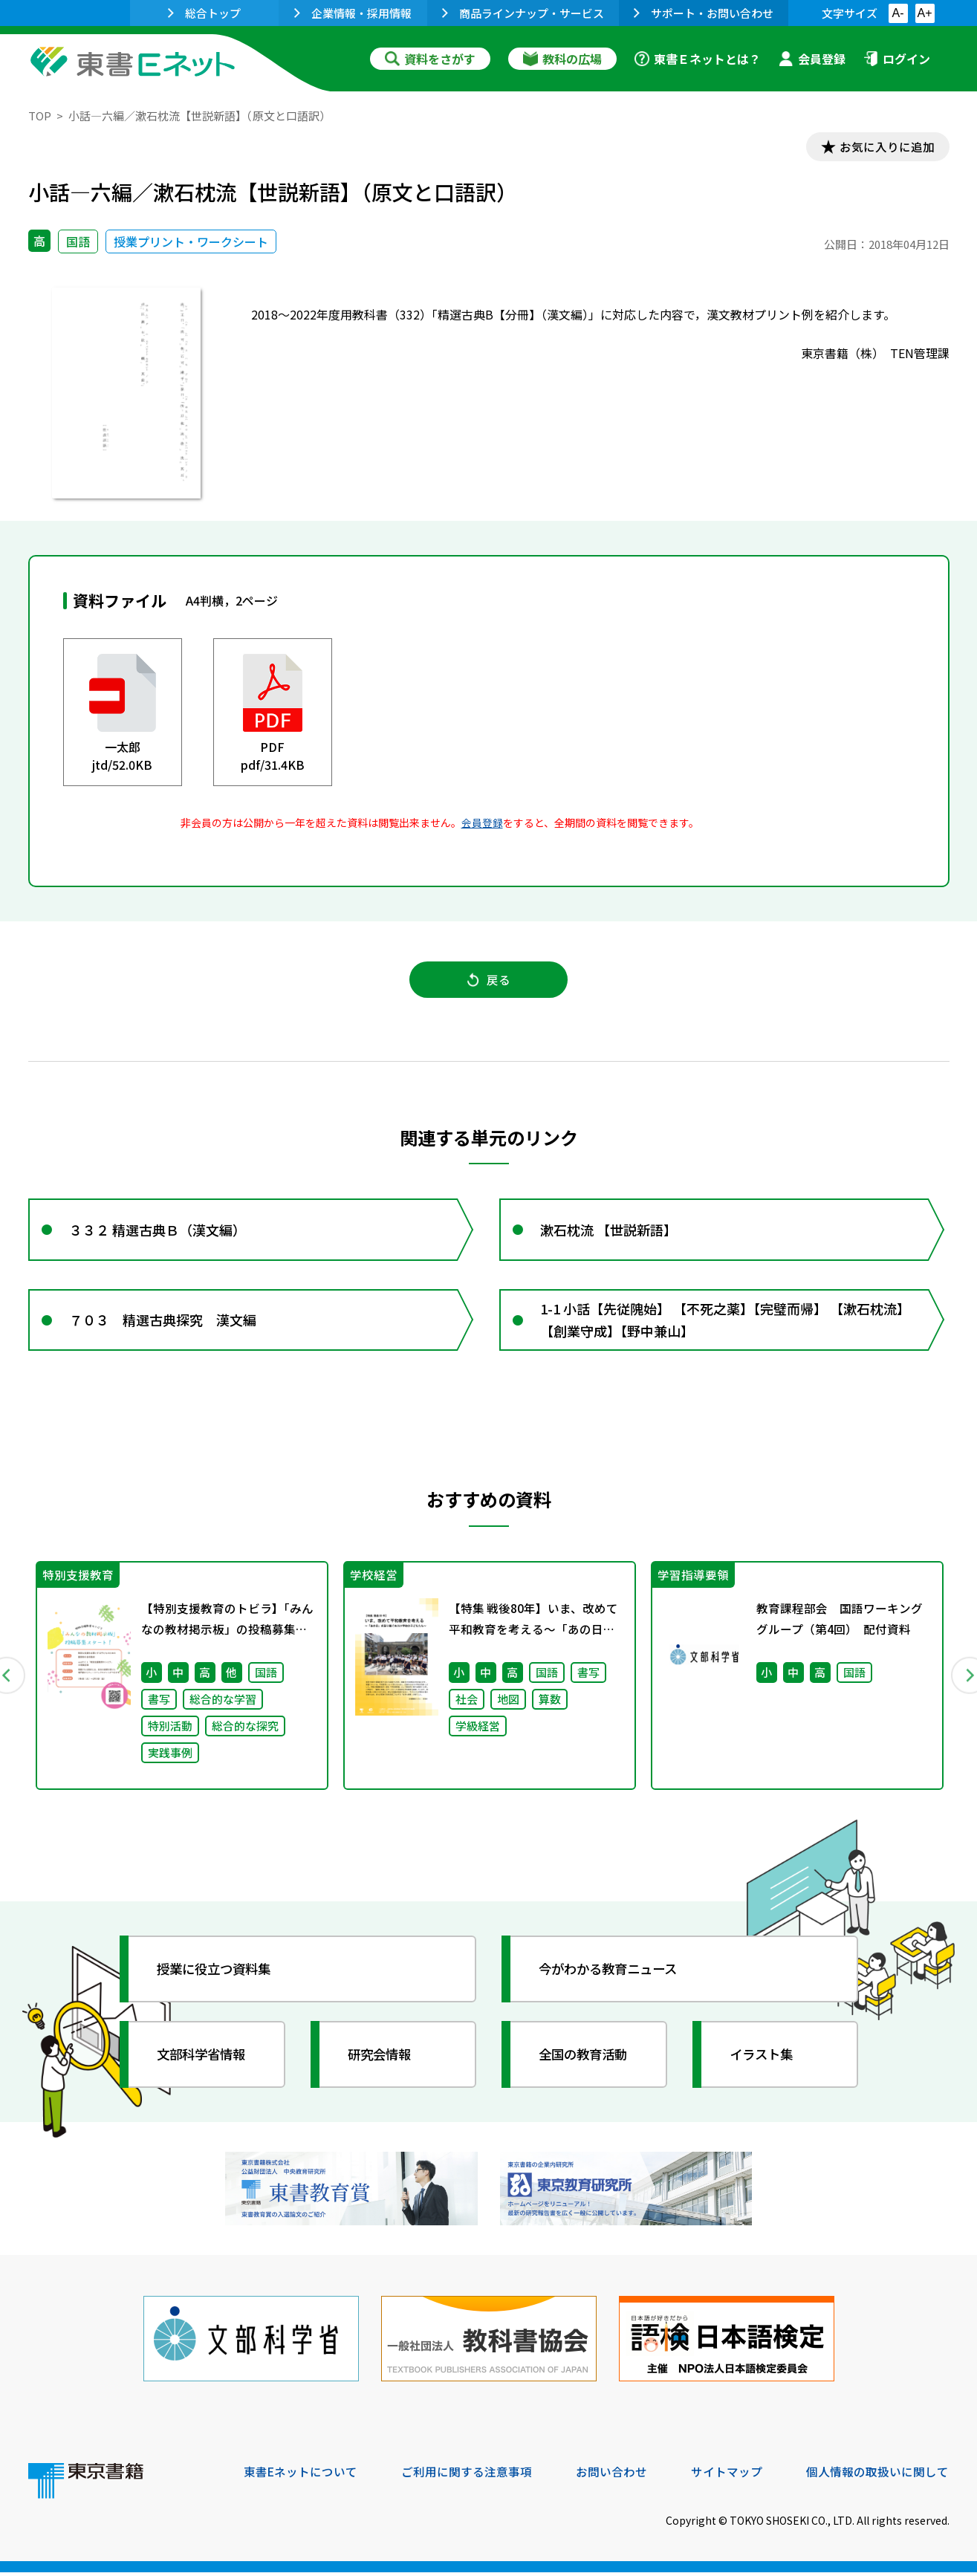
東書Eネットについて (301, 2475)
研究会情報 (382, 2061)
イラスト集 (764, 2061)
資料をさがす (430, 59)
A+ (924, 13)
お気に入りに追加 (884, 147)
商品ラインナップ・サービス (523, 13)
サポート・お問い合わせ (703, 13)
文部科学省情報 (205, 2061)
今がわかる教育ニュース (613, 1976)
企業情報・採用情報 (353, 13)
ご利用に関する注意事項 (467, 2475)
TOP (39, 115)
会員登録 (812, 59)
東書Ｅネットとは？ (697, 59)
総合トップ (204, 13)
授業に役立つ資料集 (218, 1976)
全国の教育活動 (587, 2061)
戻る (488, 981)
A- (898, 13)
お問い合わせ (612, 2475)
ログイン (896, 59)
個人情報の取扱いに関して (878, 2475)
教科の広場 (562, 59)
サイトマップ (727, 2475)
